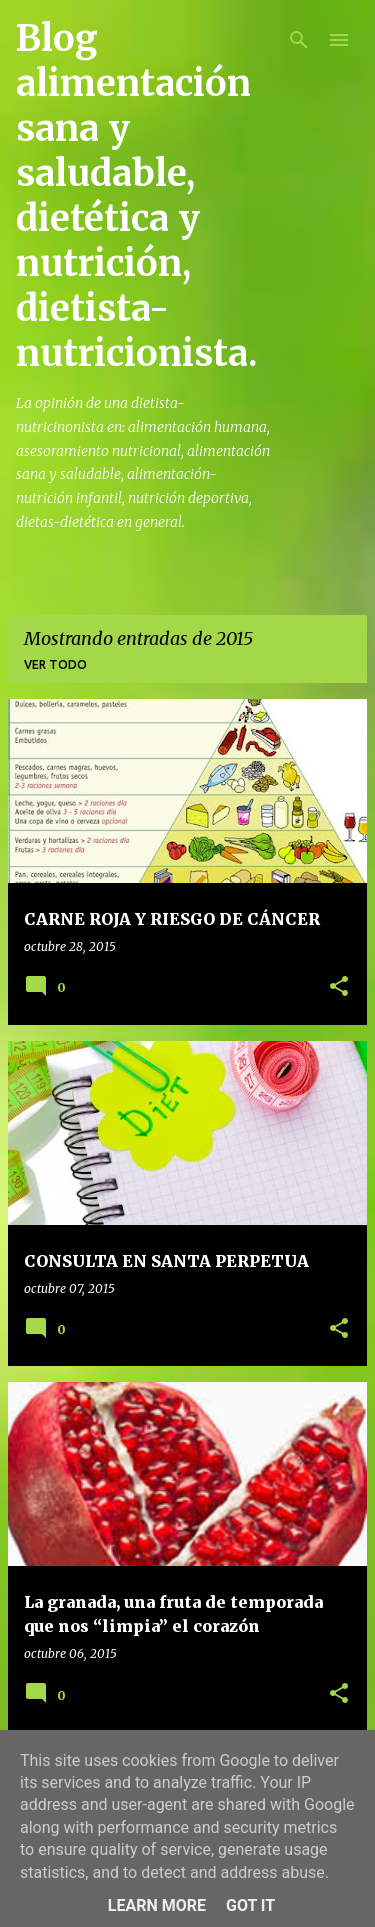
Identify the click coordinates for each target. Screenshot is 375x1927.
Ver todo (55, 664)
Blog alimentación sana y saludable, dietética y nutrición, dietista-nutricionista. (137, 196)
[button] (339, 987)
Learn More (157, 1905)
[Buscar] (299, 40)
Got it (250, 1905)
